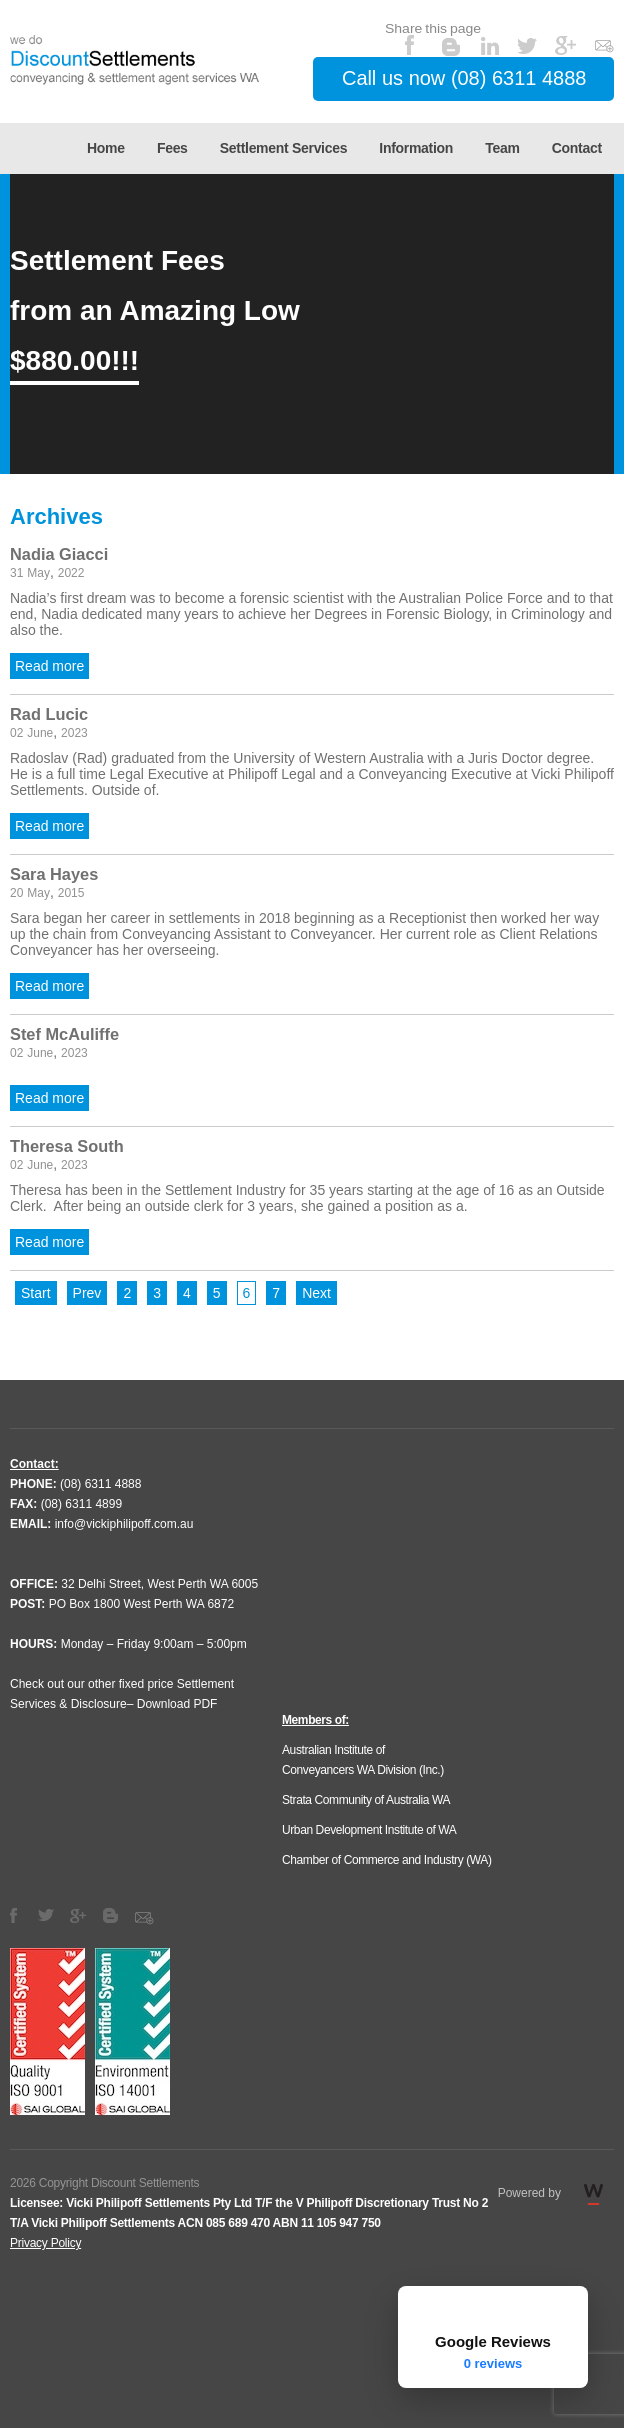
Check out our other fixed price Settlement (122, 1684)
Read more (49, 666)
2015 (71, 893)
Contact (577, 148)
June (40, 733)
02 (16, 733)
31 (16, 573)
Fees (172, 148)
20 (16, 893)
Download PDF (177, 1704)
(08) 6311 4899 (81, 1504)
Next (316, 1293)
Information (416, 148)
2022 (71, 573)
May (38, 573)
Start (36, 1293)
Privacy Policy (45, 2243)
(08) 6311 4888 (100, 1484)
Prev (87, 1293)
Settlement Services (283, 148)
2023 (74, 733)
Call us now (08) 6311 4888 (464, 78)
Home (106, 148)
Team (502, 148)
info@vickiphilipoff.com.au (124, 1524)
